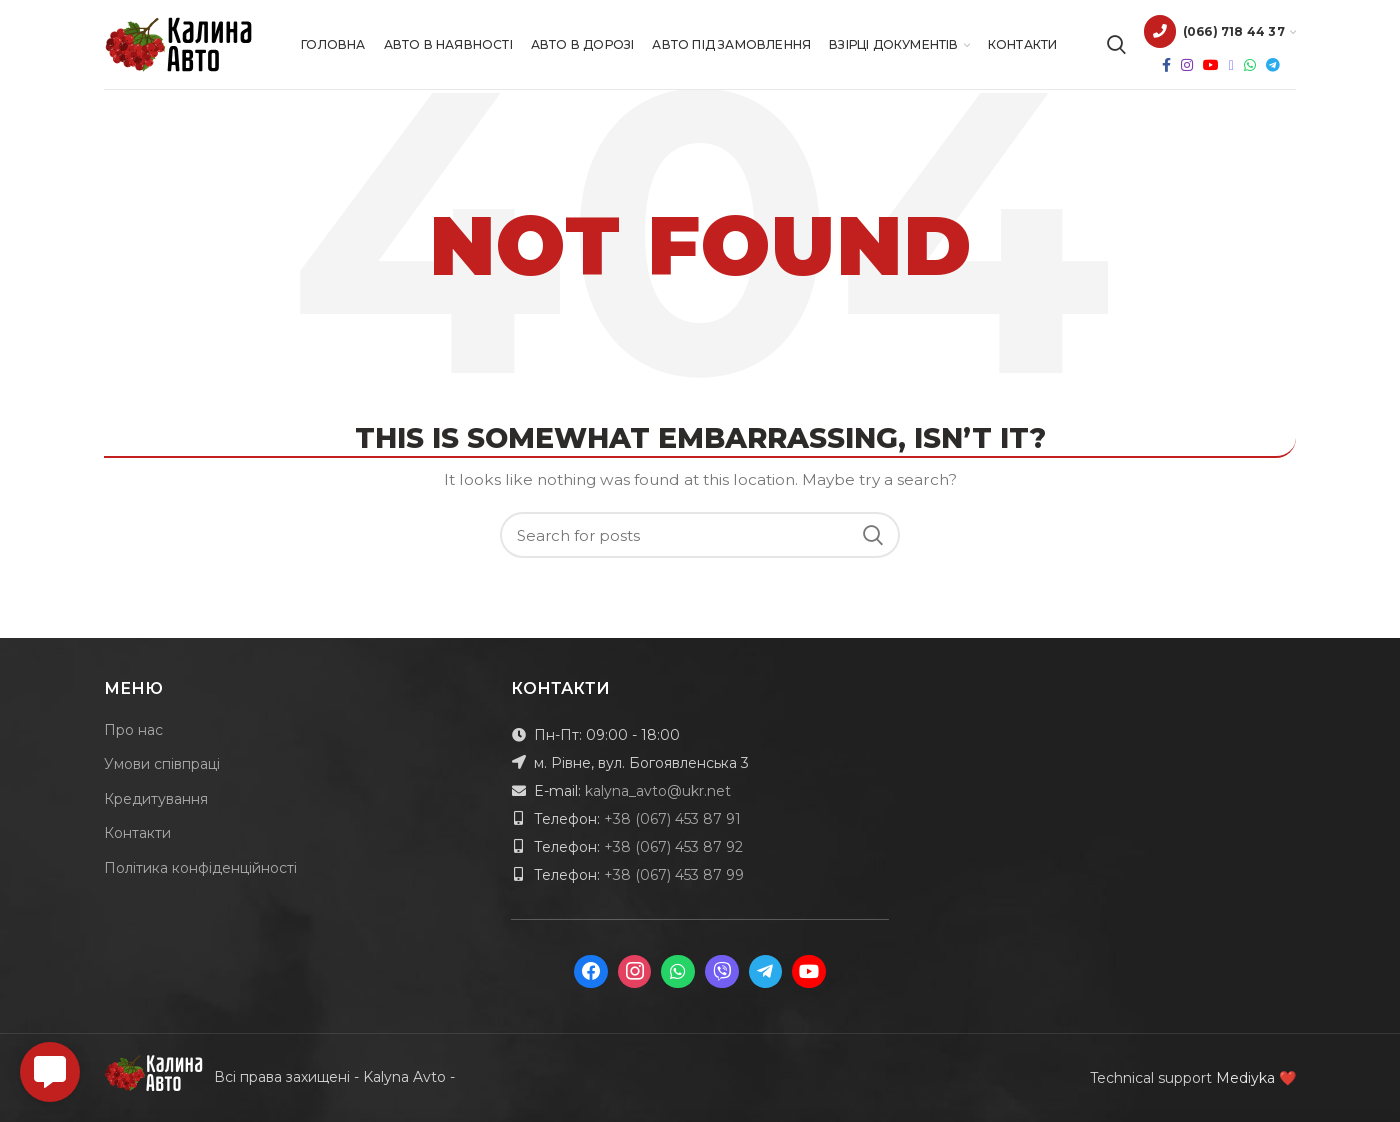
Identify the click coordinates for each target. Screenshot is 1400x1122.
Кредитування (156, 799)
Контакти (137, 833)
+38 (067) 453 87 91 (672, 819)
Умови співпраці (162, 764)
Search (873, 535)
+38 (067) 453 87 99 (674, 875)
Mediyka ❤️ (1256, 1078)
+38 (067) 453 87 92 (673, 847)
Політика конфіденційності (200, 868)
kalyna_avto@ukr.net (658, 791)
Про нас (133, 730)
